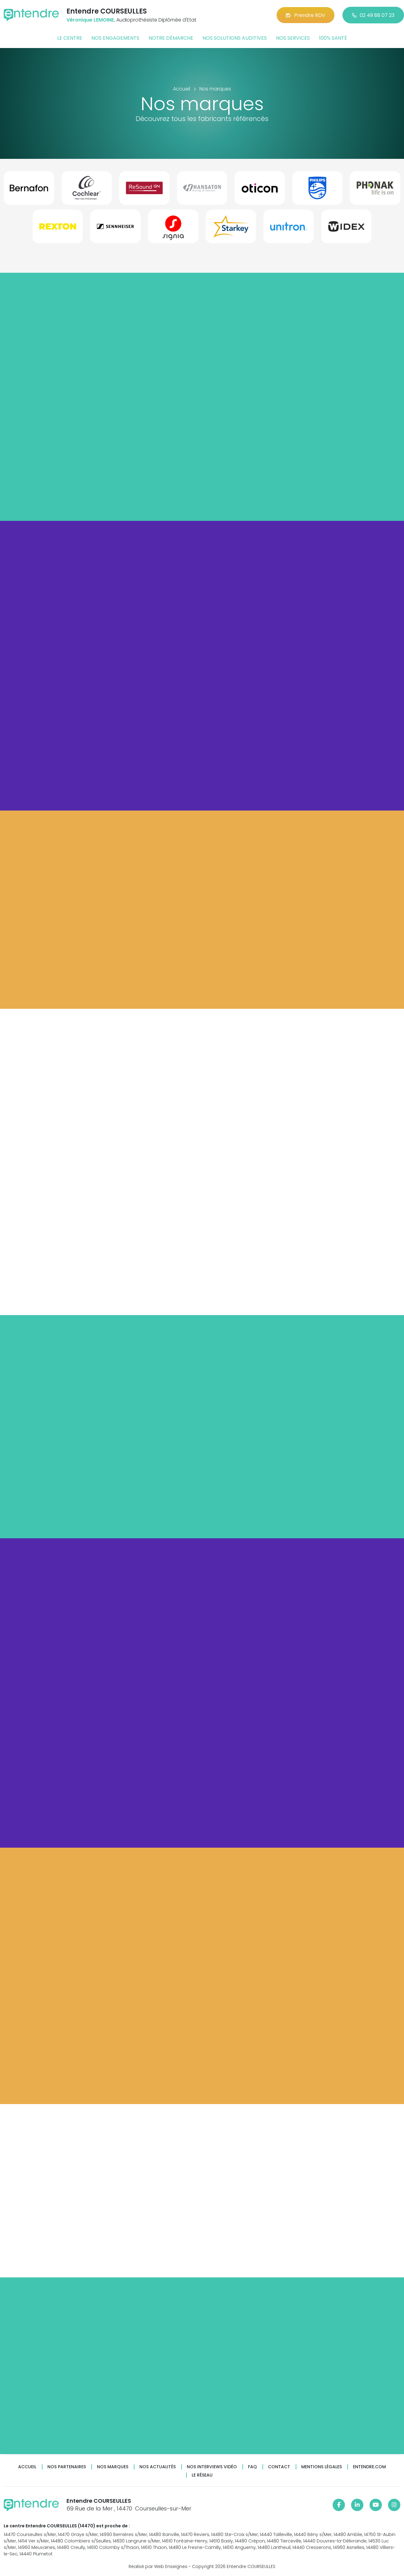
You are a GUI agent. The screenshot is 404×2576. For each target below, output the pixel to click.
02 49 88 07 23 (373, 15)
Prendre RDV (305, 15)
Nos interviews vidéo (212, 2466)
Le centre (69, 38)
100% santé (333, 38)
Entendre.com (369, 2466)
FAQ (252, 2466)
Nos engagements (115, 38)
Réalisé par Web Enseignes (158, 2566)
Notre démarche (171, 38)
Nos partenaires (66, 2466)
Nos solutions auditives (234, 38)
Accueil (27, 2466)
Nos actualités (157, 2466)
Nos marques (112, 2466)
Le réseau (202, 2475)
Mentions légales (321, 2466)
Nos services (293, 38)
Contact (279, 2466)
